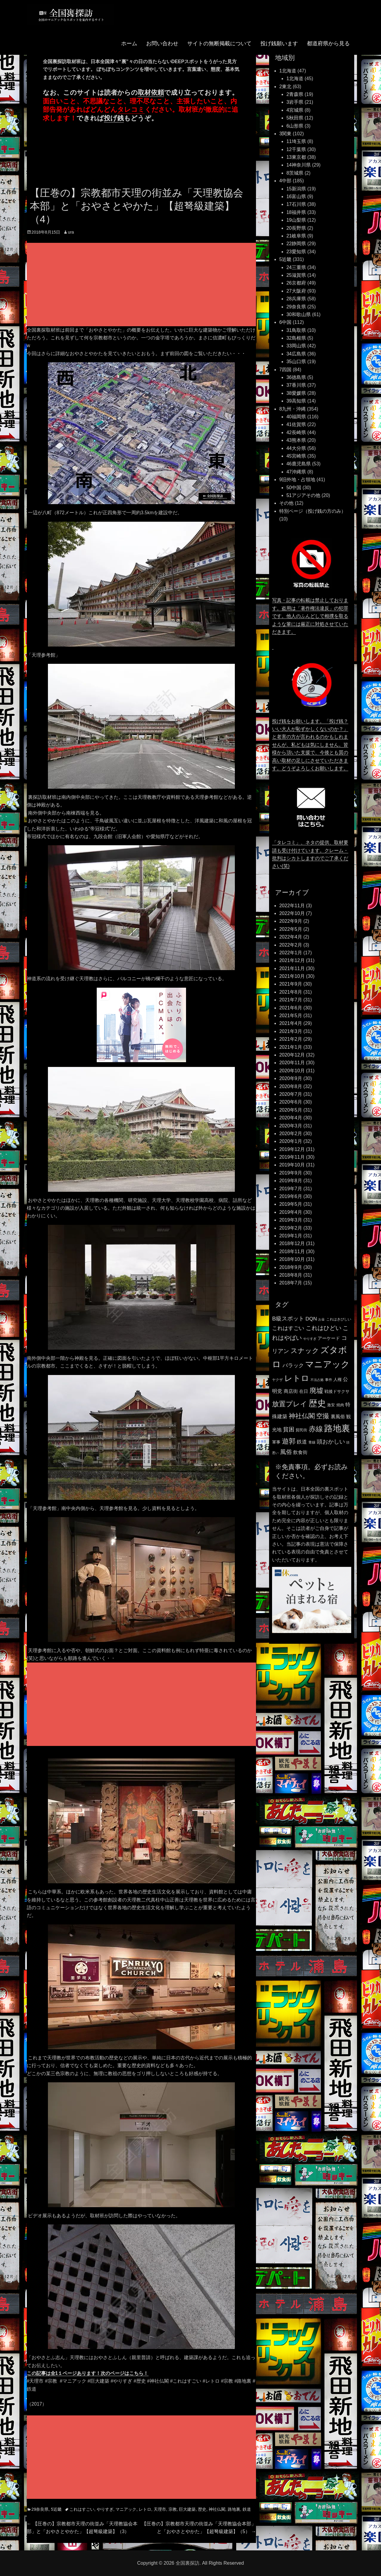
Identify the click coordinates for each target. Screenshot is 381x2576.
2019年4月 (290, 1212)
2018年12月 (292, 1243)
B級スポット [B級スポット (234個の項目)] (288, 1318)
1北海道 (287, 70)
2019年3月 (290, 1219)
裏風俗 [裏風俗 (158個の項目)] (338, 1416)
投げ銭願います (279, 49)
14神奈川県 (298, 164)
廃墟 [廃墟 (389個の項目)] (316, 1390)
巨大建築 (187, 2509)
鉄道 (247, 2509)
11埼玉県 (296, 141)
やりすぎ (105, 2509)
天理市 (160, 2509)
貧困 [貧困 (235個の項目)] (288, 1429)
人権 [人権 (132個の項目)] (337, 1379)
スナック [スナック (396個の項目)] (305, 1350)
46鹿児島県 (298, 463)
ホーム (129, 49)
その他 (286, 503)
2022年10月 (292, 913)
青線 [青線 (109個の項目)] (312, 1442)
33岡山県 (296, 345)
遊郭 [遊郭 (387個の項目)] (289, 1441)
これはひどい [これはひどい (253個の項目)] (323, 1328)
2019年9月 (290, 1172)
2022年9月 (290, 921)
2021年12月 (292, 960)
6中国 (285, 322)
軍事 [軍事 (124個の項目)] (276, 1442)
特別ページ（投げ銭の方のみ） (312, 511)
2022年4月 (290, 936)
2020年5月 (290, 1110)
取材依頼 (151, 92)
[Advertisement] (142, 285)
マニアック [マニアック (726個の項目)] (327, 1364)
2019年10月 (292, 1164)
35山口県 (296, 361)
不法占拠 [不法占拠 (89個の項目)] (317, 1380)
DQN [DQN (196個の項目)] (311, 1319)
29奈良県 (40, 2509)
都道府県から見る (328, 49)
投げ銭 (114, 118)
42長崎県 (296, 432)
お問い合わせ (162, 49)
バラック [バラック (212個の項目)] (293, 1365)
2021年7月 (290, 999)
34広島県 (296, 353)
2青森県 (294, 94)
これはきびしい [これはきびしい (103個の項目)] (338, 1319)
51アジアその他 (303, 495)
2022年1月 (290, 952)
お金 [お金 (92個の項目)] (321, 1319)
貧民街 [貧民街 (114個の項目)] (301, 1430)
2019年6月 (290, 1196)
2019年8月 (290, 1180)
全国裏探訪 (187, 2563)
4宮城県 (294, 110)
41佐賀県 (296, 424)
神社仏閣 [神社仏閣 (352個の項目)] (302, 1416)
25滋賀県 (296, 275)
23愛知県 (296, 251)
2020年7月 (290, 1094)
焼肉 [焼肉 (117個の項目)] (340, 1405)
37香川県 (296, 385)
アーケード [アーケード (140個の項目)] (329, 1338)
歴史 (202, 2509)
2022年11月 (292, 905)
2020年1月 (290, 1141)
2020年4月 (290, 1117)
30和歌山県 (298, 314)
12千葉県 (296, 149)
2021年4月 (290, 1023)
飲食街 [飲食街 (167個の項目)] (300, 1452)
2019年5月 (290, 1204)
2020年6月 (290, 1101)
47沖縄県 (296, 471)
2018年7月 (290, 1282)
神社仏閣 (217, 2509)
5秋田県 (294, 117)
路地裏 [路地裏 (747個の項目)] (337, 1428)
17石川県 (296, 204)
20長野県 (296, 228)
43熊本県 (296, 440)
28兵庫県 (296, 298)
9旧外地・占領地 (297, 479)
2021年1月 (290, 1047)
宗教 (172, 2509)
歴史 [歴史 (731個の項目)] (317, 1403)
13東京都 (296, 157)
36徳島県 (296, 377)
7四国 (285, 369)
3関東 (285, 133)
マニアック (125, 2509)
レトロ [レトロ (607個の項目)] (296, 1378)
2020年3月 (290, 1125)
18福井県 (296, 212)
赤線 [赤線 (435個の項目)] (316, 1429)
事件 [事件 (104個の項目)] (328, 1380)
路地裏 (234, 2509)
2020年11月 (292, 1062)
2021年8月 (290, 992)
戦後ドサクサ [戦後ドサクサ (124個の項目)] (336, 1391)
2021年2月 (290, 1039)
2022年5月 (290, 929)
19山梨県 (296, 220)
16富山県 (296, 196)
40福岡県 (296, 416)
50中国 (293, 487)
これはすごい (81, 2509)
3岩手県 (294, 102)
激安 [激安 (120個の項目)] (331, 1405)
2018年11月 (292, 1251)
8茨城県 (294, 172)
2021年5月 (290, 1015)
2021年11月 (292, 968)
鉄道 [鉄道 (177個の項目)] (302, 1442)
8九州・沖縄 (292, 408)
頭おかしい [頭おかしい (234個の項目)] (331, 1441)
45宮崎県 (296, 456)
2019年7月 (290, 1188)
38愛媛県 (296, 393)
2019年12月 (292, 1149)
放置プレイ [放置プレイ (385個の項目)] (289, 1404)
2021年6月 (290, 1007)
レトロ (145, 2509)
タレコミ (131, 109)
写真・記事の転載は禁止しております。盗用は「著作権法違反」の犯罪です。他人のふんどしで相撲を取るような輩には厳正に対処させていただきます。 (310, 616)
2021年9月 (290, 983)
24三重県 (296, 267)
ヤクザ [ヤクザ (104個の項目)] (277, 1380)
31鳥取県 (296, 330)
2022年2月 (290, 944)
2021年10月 (292, 976)
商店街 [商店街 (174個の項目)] (291, 1391)
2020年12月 (292, 1054)
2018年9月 (290, 1267)
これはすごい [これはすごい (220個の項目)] (288, 1328)
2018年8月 (290, 1275)
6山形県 (294, 125)
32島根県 (296, 338)
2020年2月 (290, 1133)
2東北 (285, 86)
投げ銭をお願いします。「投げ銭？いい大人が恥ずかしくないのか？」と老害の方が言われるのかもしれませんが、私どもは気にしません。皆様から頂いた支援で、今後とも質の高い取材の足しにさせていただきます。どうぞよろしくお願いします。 (310, 745)
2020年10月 (292, 1070)
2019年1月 (290, 1235)
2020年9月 (290, 1078)
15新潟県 (296, 188)
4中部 (285, 180)
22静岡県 (296, 243)
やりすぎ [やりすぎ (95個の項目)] (309, 1338)
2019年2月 (290, 1227)
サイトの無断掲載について (219, 49)
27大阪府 (296, 290)
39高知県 (296, 400)
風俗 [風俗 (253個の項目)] (286, 1452)
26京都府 (296, 282)
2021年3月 (290, 1031)
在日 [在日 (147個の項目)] (303, 1391)
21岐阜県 (296, 235)
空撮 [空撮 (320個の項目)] (322, 1416)
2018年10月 (292, 1259)
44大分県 (296, 448)
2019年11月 (292, 1157)
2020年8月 (290, 1086)
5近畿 (56, 2509)
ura (71, 232)
